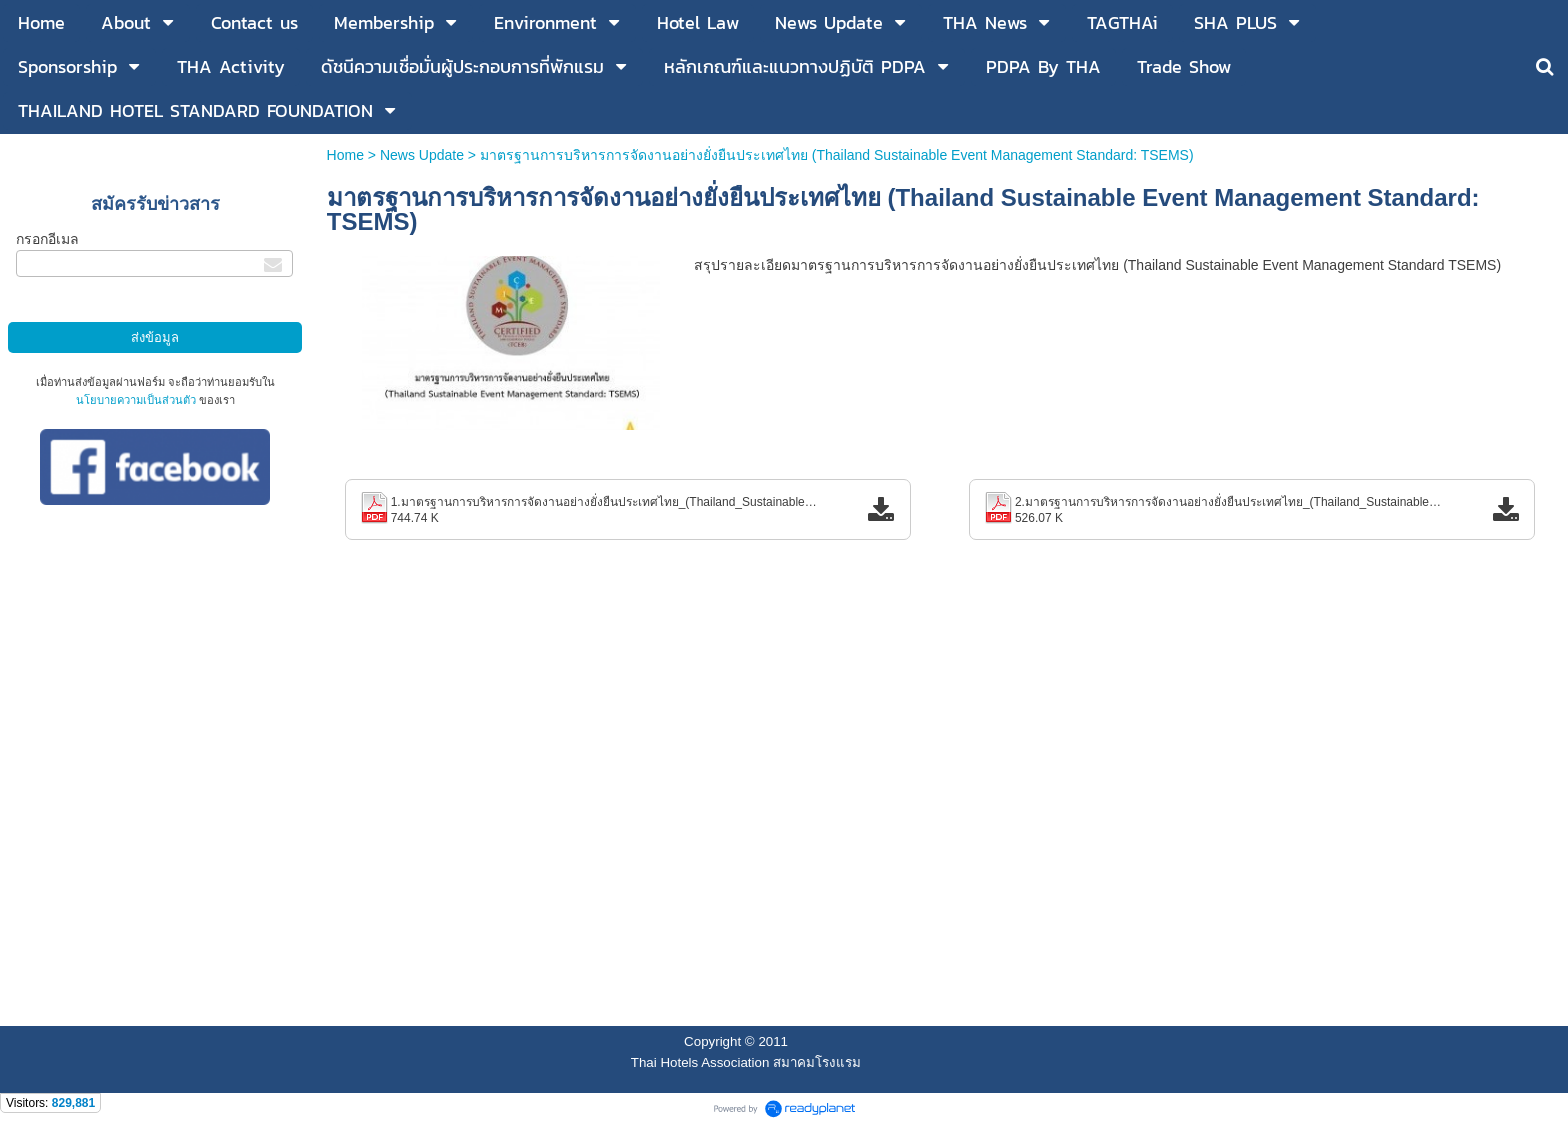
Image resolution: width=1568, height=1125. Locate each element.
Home (347, 155)
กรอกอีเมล (47, 239)
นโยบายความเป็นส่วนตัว (136, 400)
